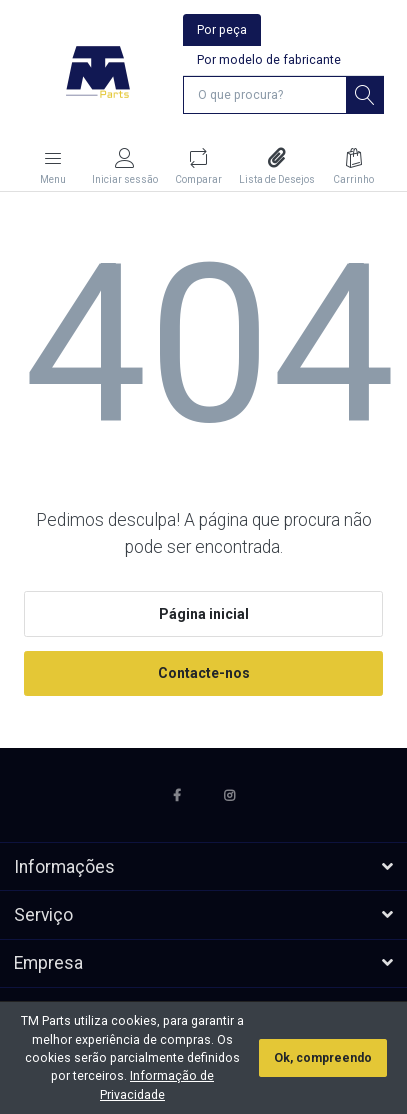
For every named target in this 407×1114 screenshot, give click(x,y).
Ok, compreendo (323, 1058)
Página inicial (204, 614)
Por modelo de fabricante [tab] (269, 60)
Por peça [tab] (222, 30)
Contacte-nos (204, 673)
